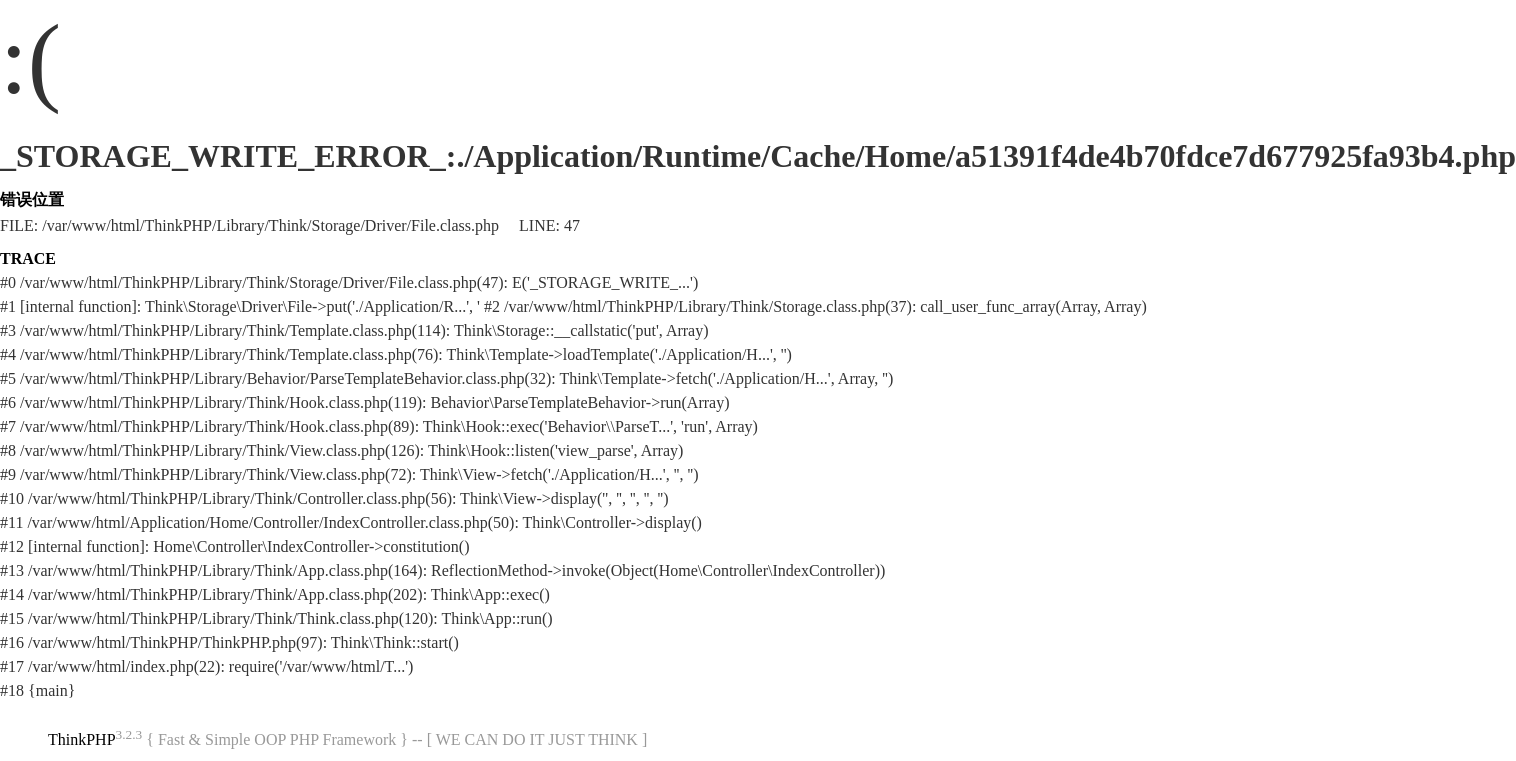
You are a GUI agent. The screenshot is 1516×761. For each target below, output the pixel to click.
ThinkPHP (82, 739)
